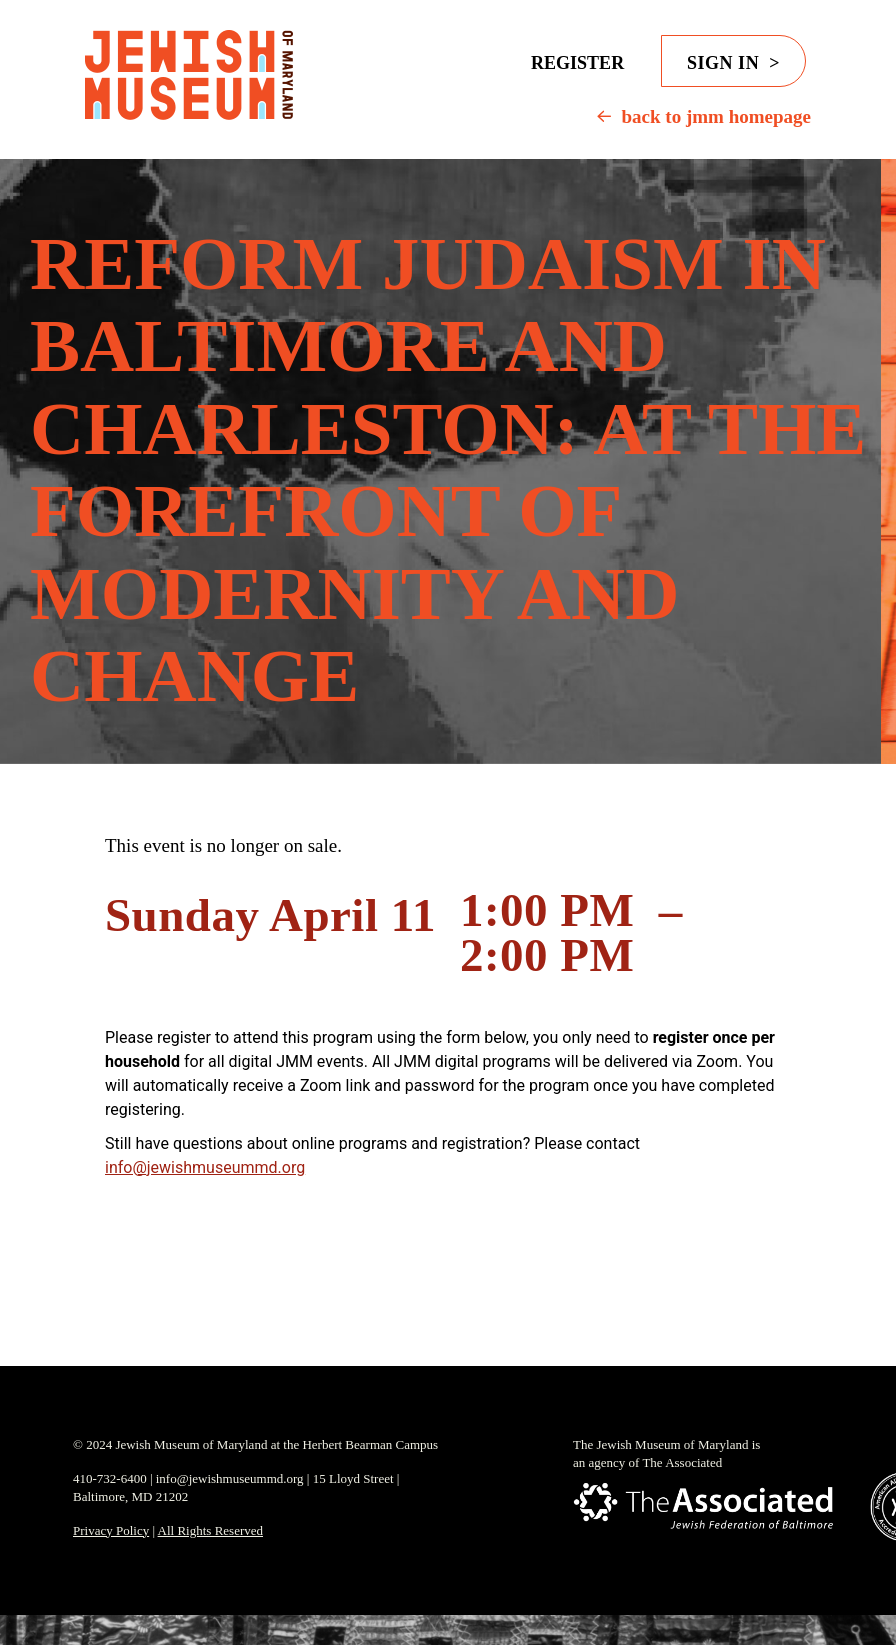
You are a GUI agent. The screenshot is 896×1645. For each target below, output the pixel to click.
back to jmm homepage (716, 116)
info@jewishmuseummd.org (205, 1167)
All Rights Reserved (210, 1530)
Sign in (723, 63)
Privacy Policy (111, 1530)
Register (577, 63)
